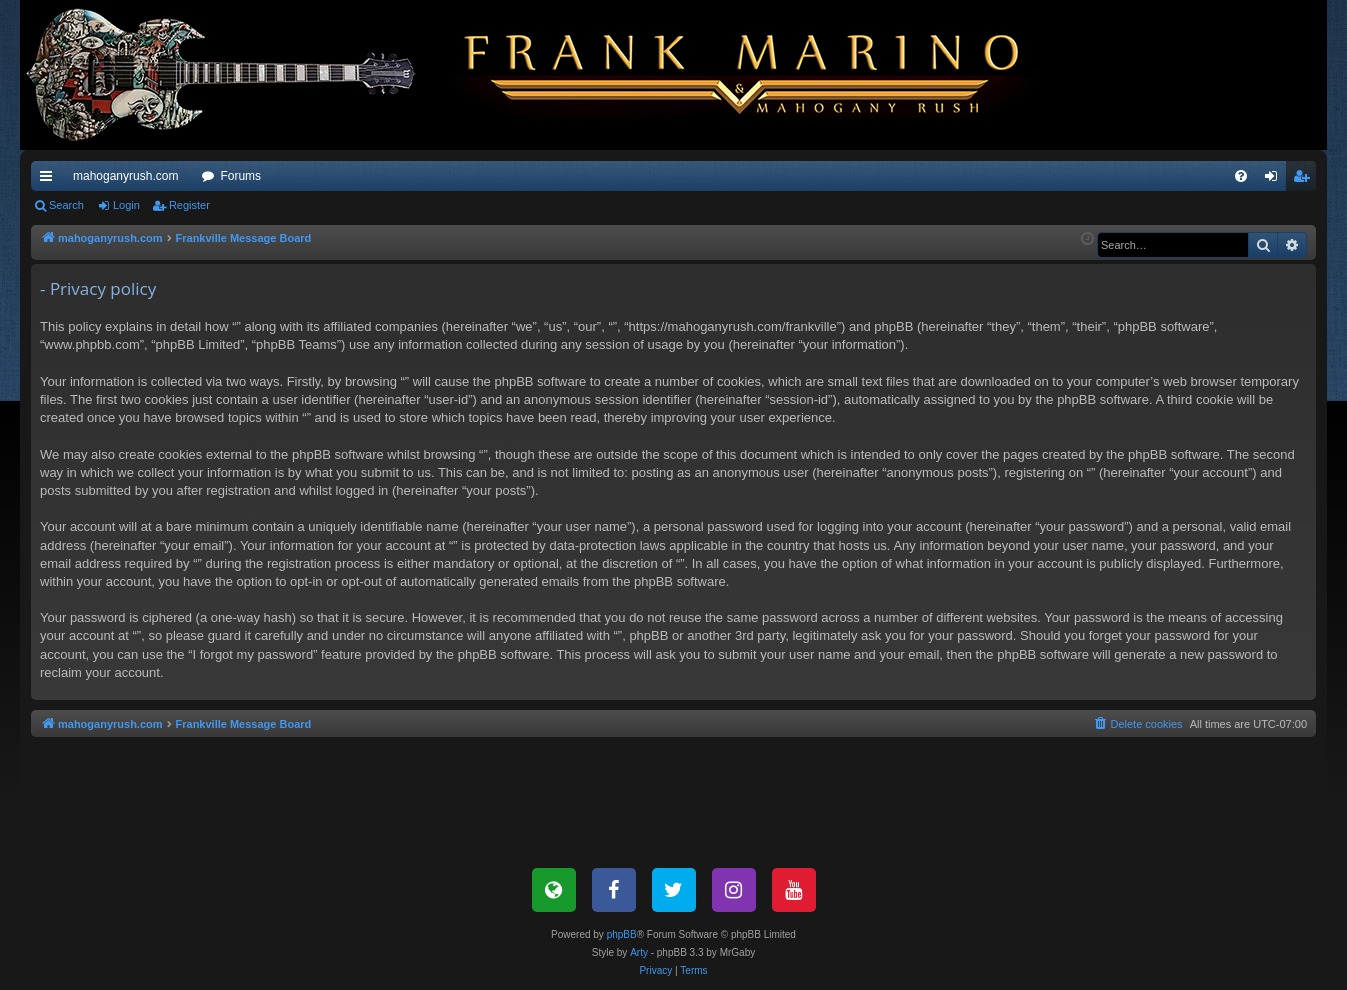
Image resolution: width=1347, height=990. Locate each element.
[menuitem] (1241, 176)
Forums (240, 176)
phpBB (622, 934)
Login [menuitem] (1275, 180)
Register (189, 205)
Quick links (50, 180)
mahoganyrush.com (125, 176)
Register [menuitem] (1305, 180)
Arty (639, 952)
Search (66, 205)
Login (126, 205)
